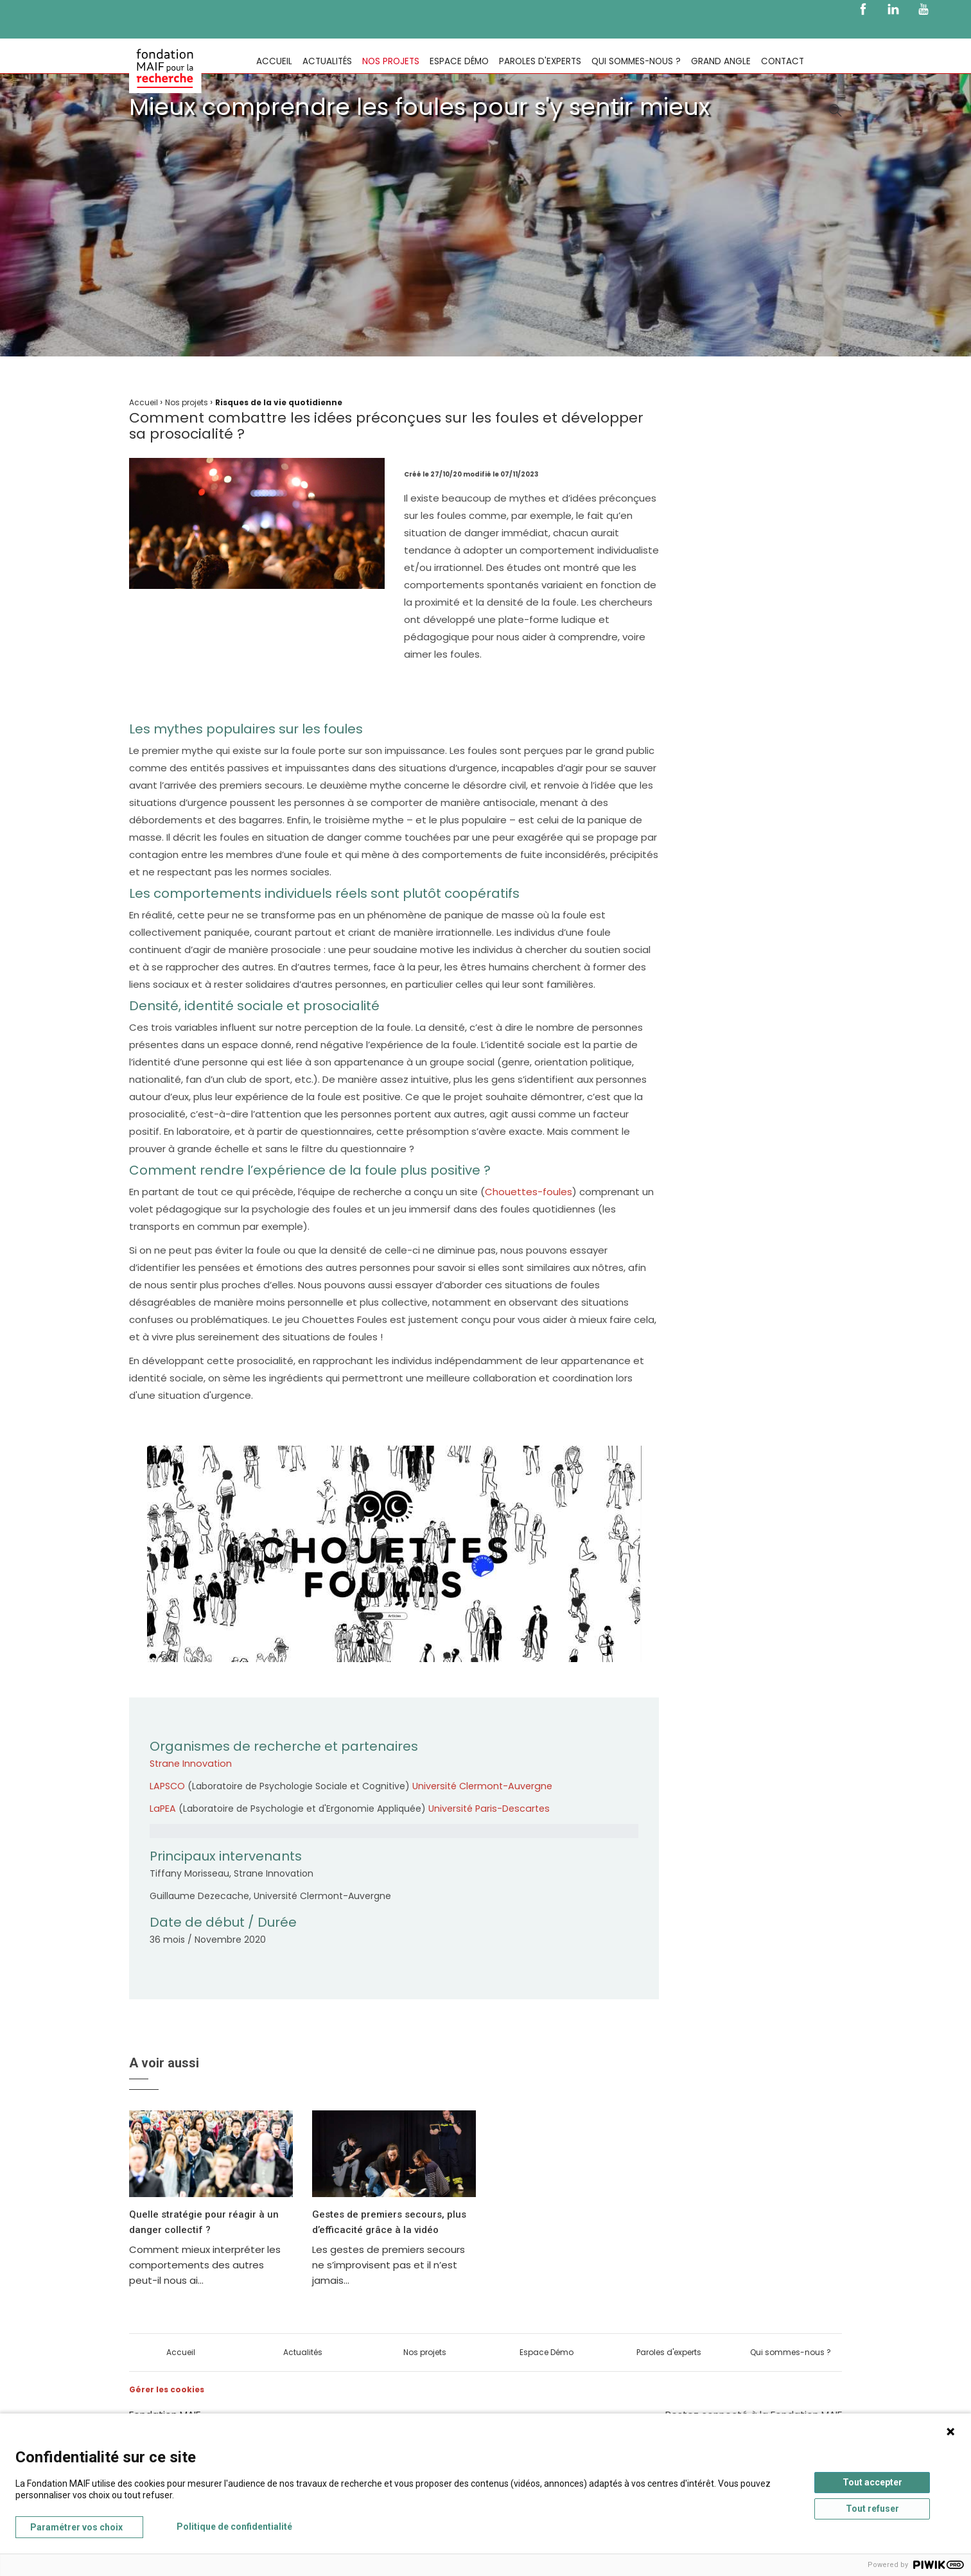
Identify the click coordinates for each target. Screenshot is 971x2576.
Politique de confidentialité (234, 2526)
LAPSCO (167, 1786)
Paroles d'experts (540, 61)
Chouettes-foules (528, 1191)
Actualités (327, 61)
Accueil (274, 61)
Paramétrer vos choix (76, 2527)
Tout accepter (872, 2482)
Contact (782, 61)
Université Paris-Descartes (484, 1808)
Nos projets (390, 61)
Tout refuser (872, 2508)
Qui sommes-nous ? (636, 61)
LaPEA (162, 1808)
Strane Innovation (189, 1763)
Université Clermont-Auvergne (480, 1786)
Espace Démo (459, 61)
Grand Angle (721, 61)
